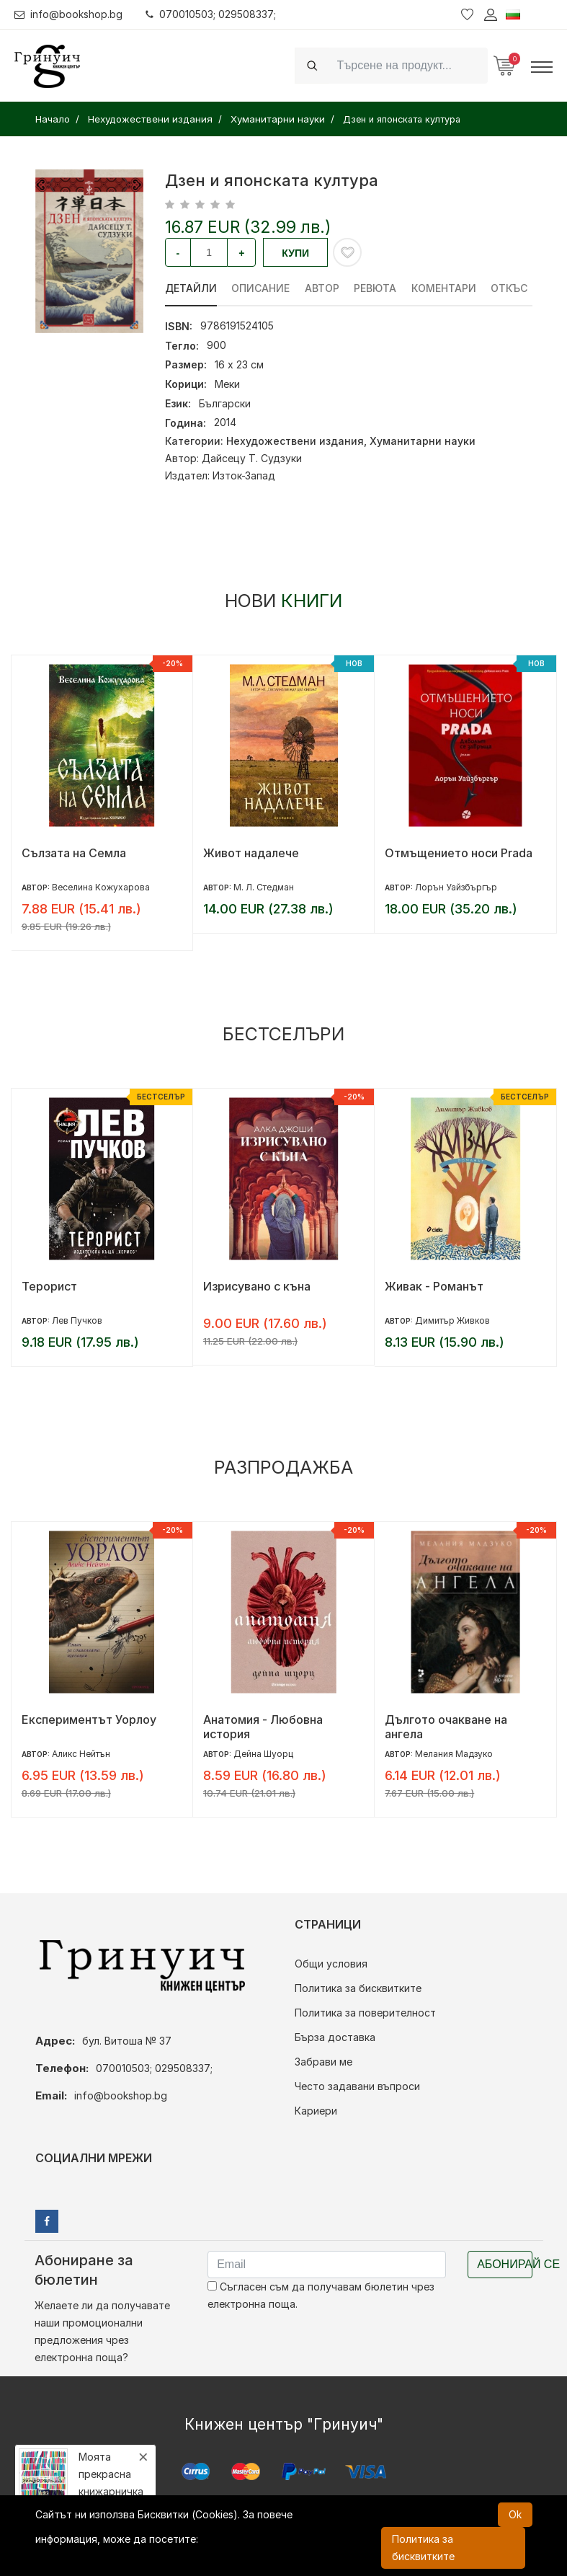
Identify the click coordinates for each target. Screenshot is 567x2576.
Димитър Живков (452, 1320)
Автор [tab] (322, 288)
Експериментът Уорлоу (89, 1719)
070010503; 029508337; (211, 14)
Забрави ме (323, 2061)
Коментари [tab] (445, 288)
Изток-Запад (244, 475)
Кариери (316, 2110)
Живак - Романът (434, 1286)
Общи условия (331, 1963)
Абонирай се (504, 2264)
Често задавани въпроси (357, 2086)
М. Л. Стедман (263, 887)
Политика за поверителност (365, 2012)
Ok (515, 2514)
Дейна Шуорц (263, 1753)
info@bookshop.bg (68, 14)
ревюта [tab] (376, 288)
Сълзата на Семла (74, 853)
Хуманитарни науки (423, 441)
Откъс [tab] (511, 288)
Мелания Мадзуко (454, 1753)
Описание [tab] (261, 288)
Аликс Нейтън (81, 1753)
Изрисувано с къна (257, 1286)
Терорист (49, 1286)
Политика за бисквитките (358, 1988)
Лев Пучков (77, 1320)
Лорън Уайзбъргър (456, 887)
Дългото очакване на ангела (446, 1726)
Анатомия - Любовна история (263, 1726)
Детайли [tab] (191, 288)
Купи (295, 253)
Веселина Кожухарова (101, 887)
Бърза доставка (335, 2037)
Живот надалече (251, 853)
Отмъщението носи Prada (458, 853)
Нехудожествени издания (295, 441)
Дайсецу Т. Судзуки (252, 458)
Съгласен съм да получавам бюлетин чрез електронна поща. (320, 2295)
